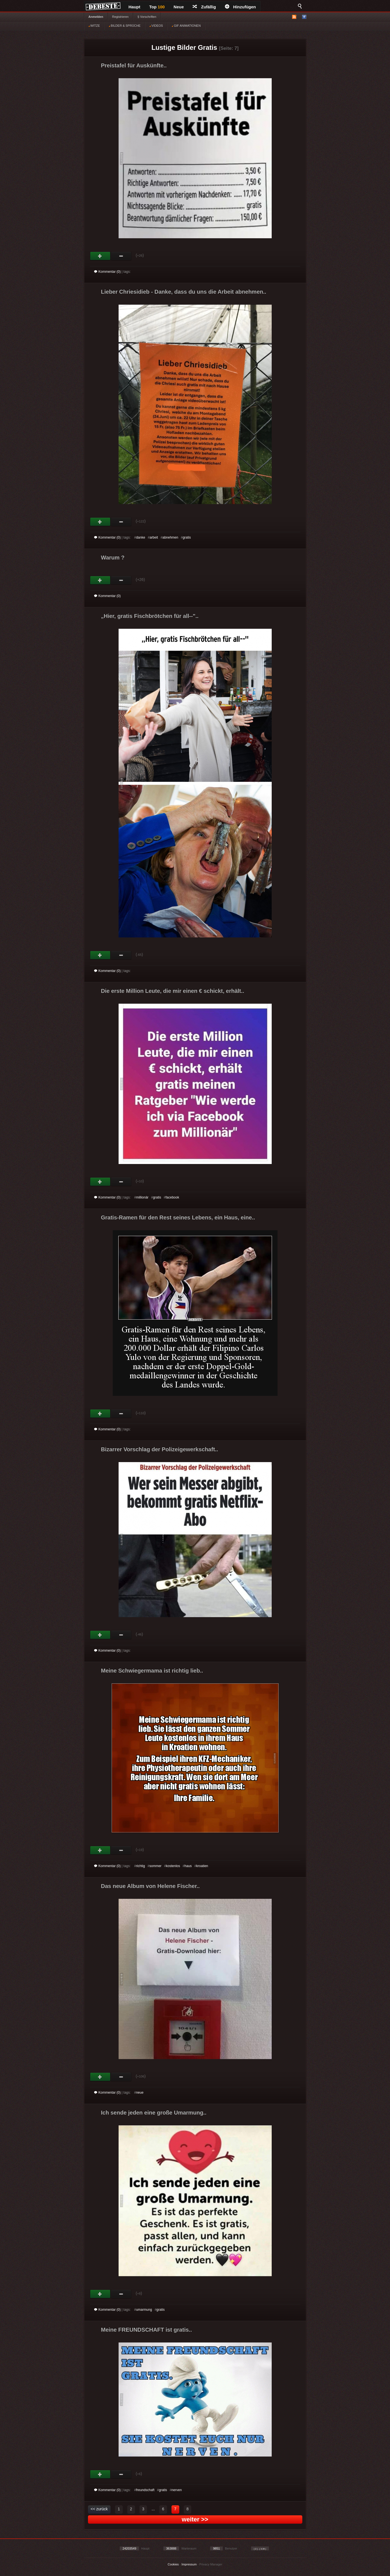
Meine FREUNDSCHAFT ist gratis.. (146, 2330)
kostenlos (173, 1866)
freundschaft (145, 2490)
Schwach (121, 256)
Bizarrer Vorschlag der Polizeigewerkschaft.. (159, 1449)
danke (140, 537)
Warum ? (113, 557)
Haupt (135, 6)
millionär (142, 1197)
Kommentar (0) (107, 272)
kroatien (202, 1866)
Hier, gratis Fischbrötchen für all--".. (150, 616)
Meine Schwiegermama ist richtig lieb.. (152, 1671)
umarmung (144, 2310)
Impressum (189, 2564)
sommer (155, 1866)
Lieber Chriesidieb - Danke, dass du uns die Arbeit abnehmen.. (183, 292)
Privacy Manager (210, 2564)
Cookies (173, 2564)
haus (188, 1866)
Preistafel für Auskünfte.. (134, 65)
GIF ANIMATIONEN (186, 25)
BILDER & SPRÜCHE (125, 25)
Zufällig (204, 6)
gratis (187, 537)
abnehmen (170, 537)
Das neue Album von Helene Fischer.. (150, 1886)
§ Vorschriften (147, 16)
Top (157, 6)
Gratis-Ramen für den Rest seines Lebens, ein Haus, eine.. (178, 1217)
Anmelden (96, 16)
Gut (100, 256)
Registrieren (120, 16)
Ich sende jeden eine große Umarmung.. (154, 2113)
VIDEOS (156, 25)
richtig (140, 1866)
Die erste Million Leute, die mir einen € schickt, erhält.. (172, 991)
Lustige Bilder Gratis (184, 47)
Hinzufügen (240, 6)
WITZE (94, 25)
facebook (172, 1197)
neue (140, 2092)
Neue (179, 6)
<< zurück (99, 2509)
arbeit (153, 537)
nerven (176, 2490)
